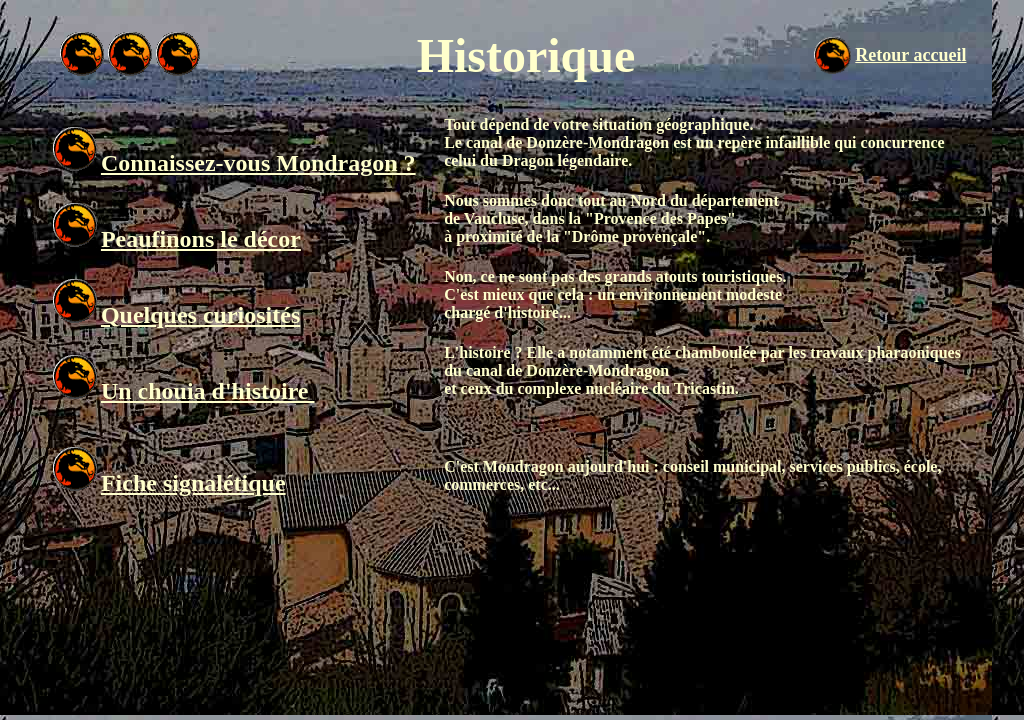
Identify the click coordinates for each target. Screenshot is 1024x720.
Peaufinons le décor (201, 239)
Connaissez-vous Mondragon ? (258, 163)
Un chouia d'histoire (208, 391)
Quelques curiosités (200, 315)
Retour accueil (910, 55)
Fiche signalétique (193, 483)
